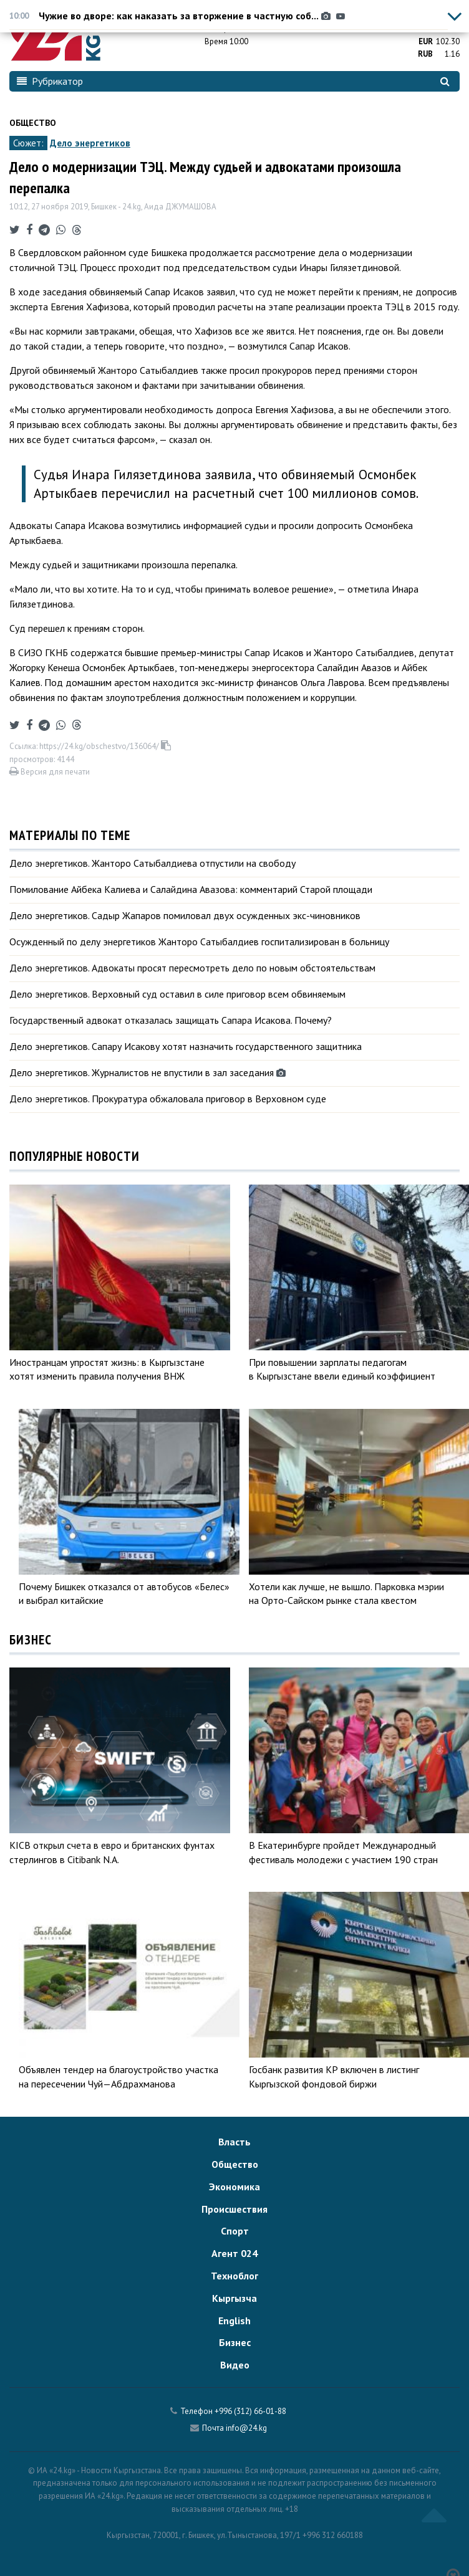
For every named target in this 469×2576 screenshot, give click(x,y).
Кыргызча (234, 2298)
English (234, 2320)
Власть (234, 2141)
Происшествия (234, 2209)
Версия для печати (49, 771)
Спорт (235, 2231)
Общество (32, 122)
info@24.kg (246, 2428)
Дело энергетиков (90, 143)
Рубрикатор (50, 81)
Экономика (234, 2186)
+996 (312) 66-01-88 (250, 2411)
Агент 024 (234, 2253)
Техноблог (234, 2275)
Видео (234, 2365)
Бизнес (235, 2342)
